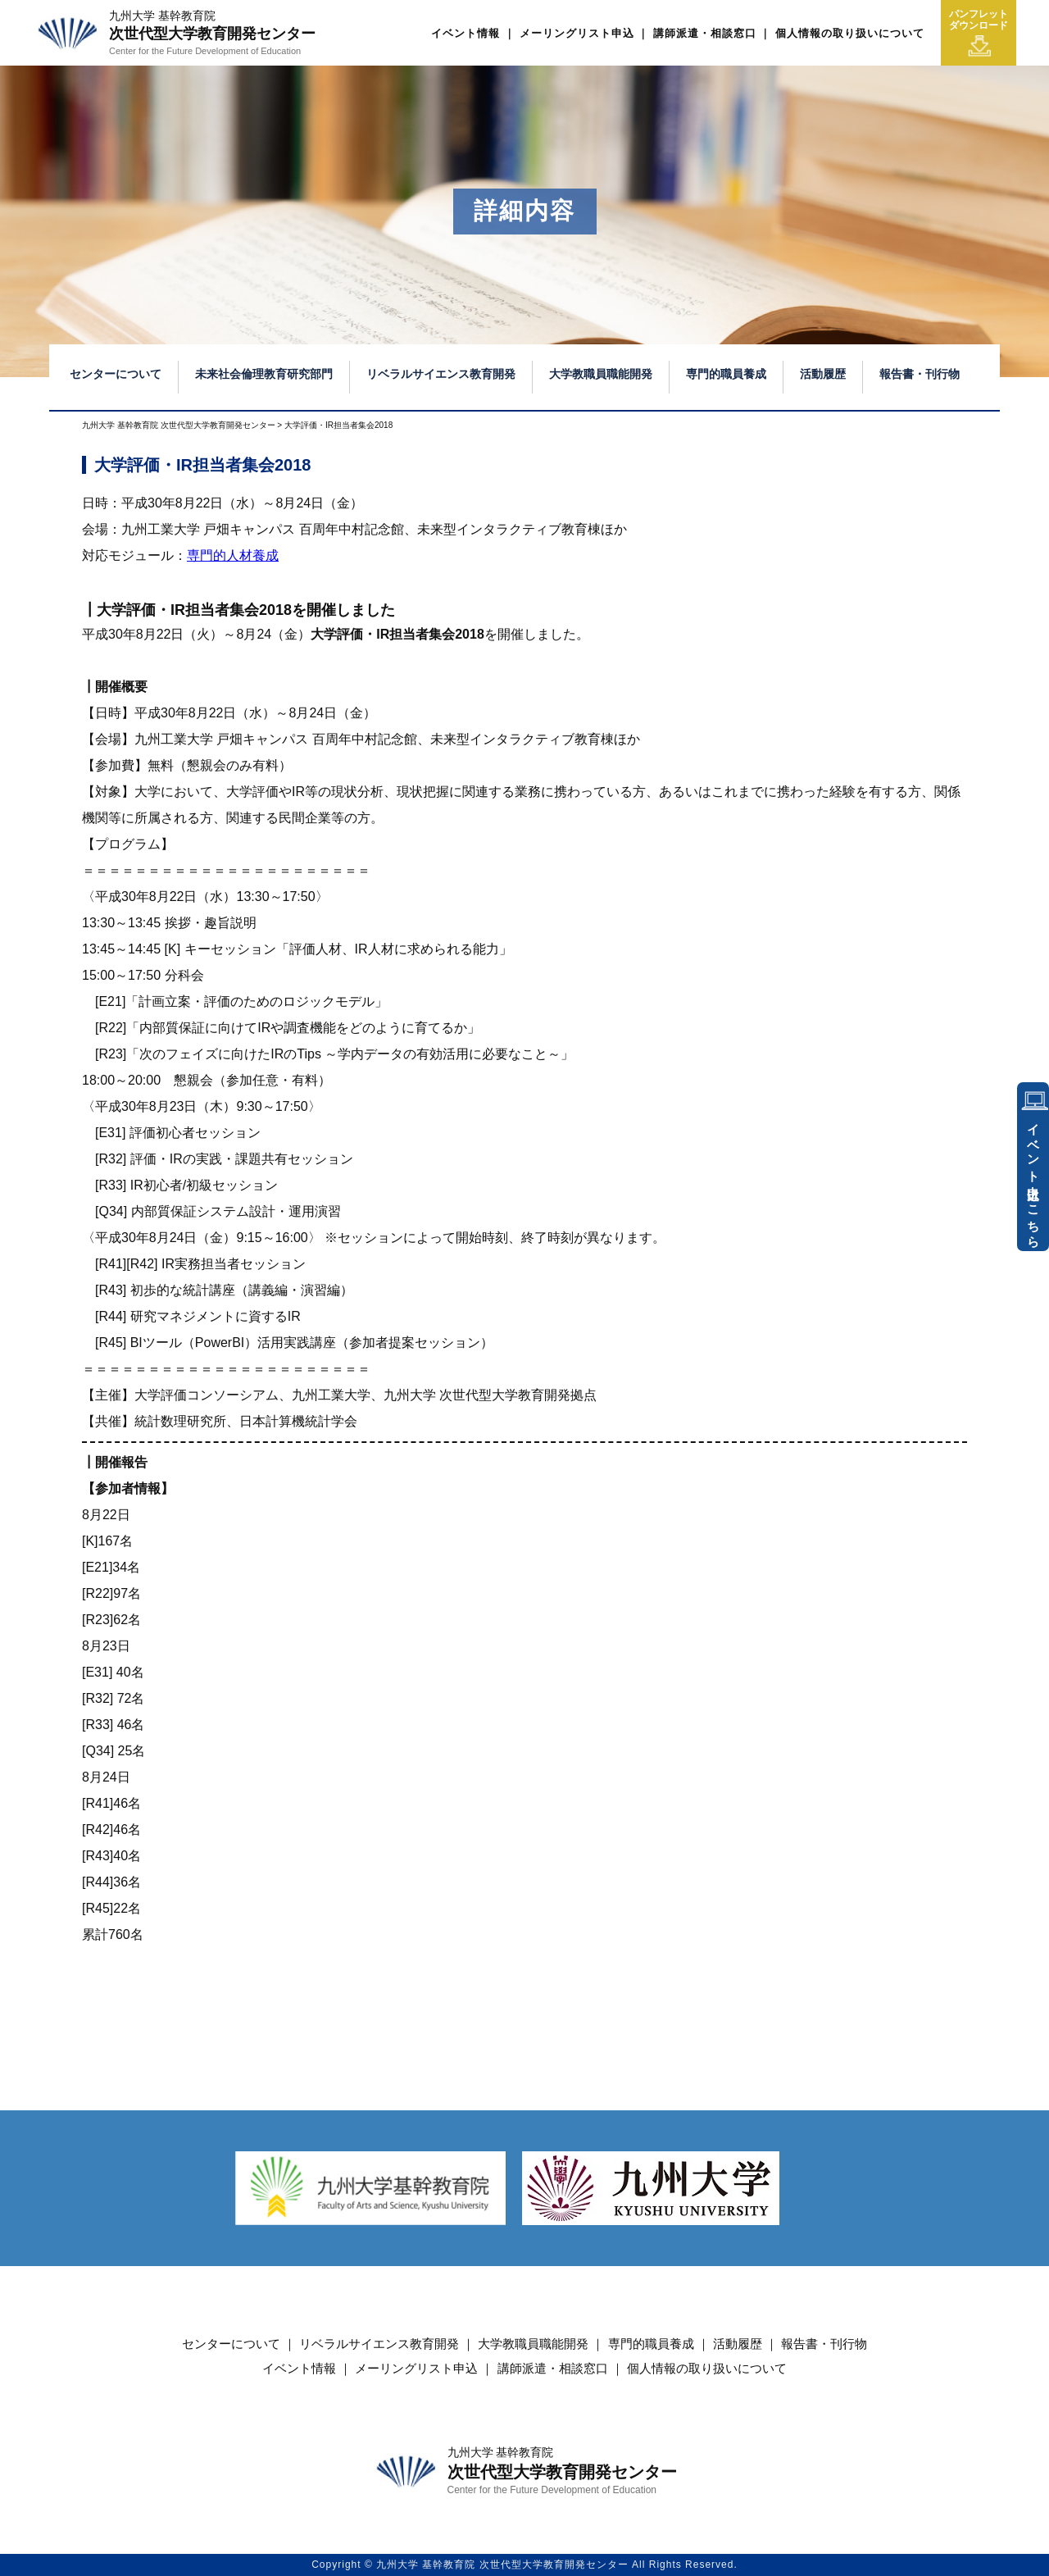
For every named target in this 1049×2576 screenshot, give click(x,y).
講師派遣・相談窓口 (704, 33)
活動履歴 (823, 373)
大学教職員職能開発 (600, 373)
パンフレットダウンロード (978, 32)
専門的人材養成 (233, 555)
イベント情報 (465, 33)
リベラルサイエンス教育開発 (440, 373)
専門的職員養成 (726, 373)
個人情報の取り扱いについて (849, 33)
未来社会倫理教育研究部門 (264, 373)
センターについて (115, 373)
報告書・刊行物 (919, 373)
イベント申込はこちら (1034, 1179)
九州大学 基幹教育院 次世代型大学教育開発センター (178, 425)
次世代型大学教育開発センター (212, 33)
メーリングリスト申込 (577, 33)
